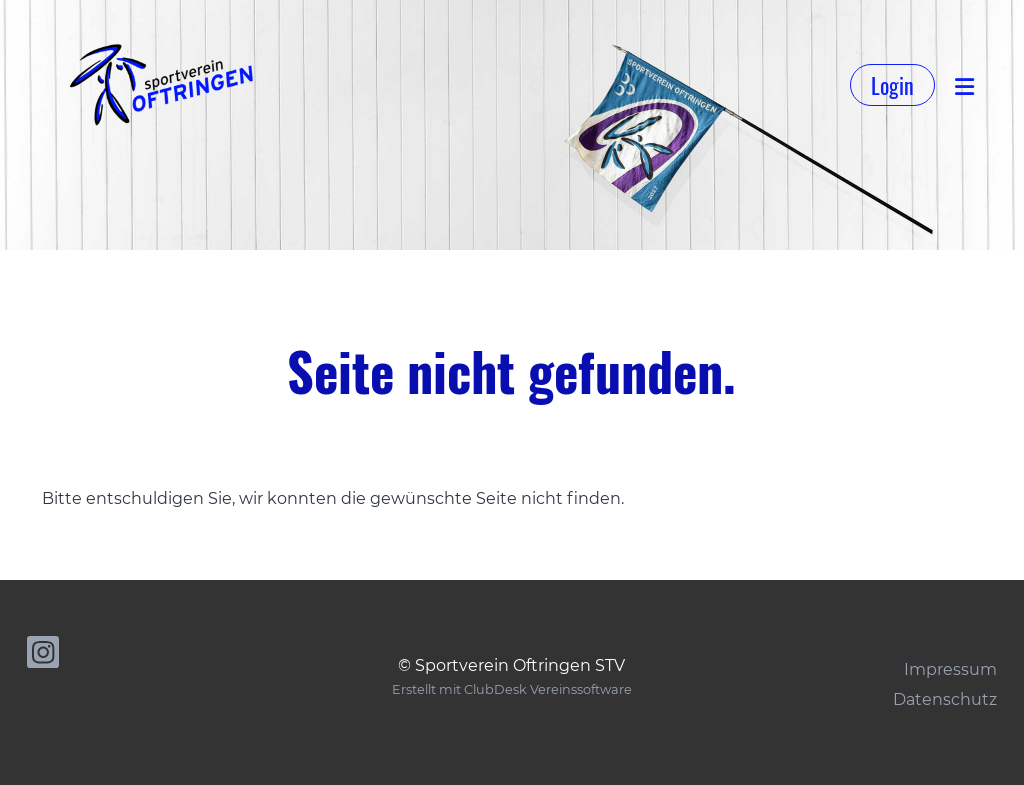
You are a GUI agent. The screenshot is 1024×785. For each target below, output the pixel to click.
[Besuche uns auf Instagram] (43, 656)
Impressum (950, 669)
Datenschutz (945, 699)
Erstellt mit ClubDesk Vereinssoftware (512, 689)
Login (892, 85)
